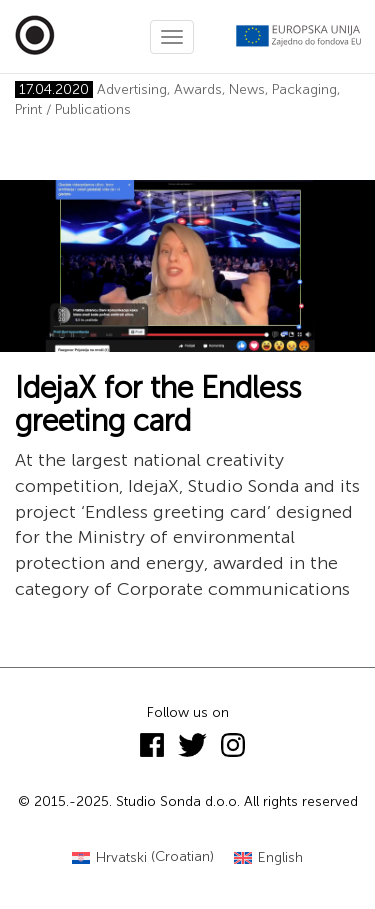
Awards (198, 89)
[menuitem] (143, 857)
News (247, 89)
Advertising (132, 89)
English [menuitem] (280, 857)
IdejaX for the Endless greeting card (158, 404)
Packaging (304, 89)
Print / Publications (73, 109)
